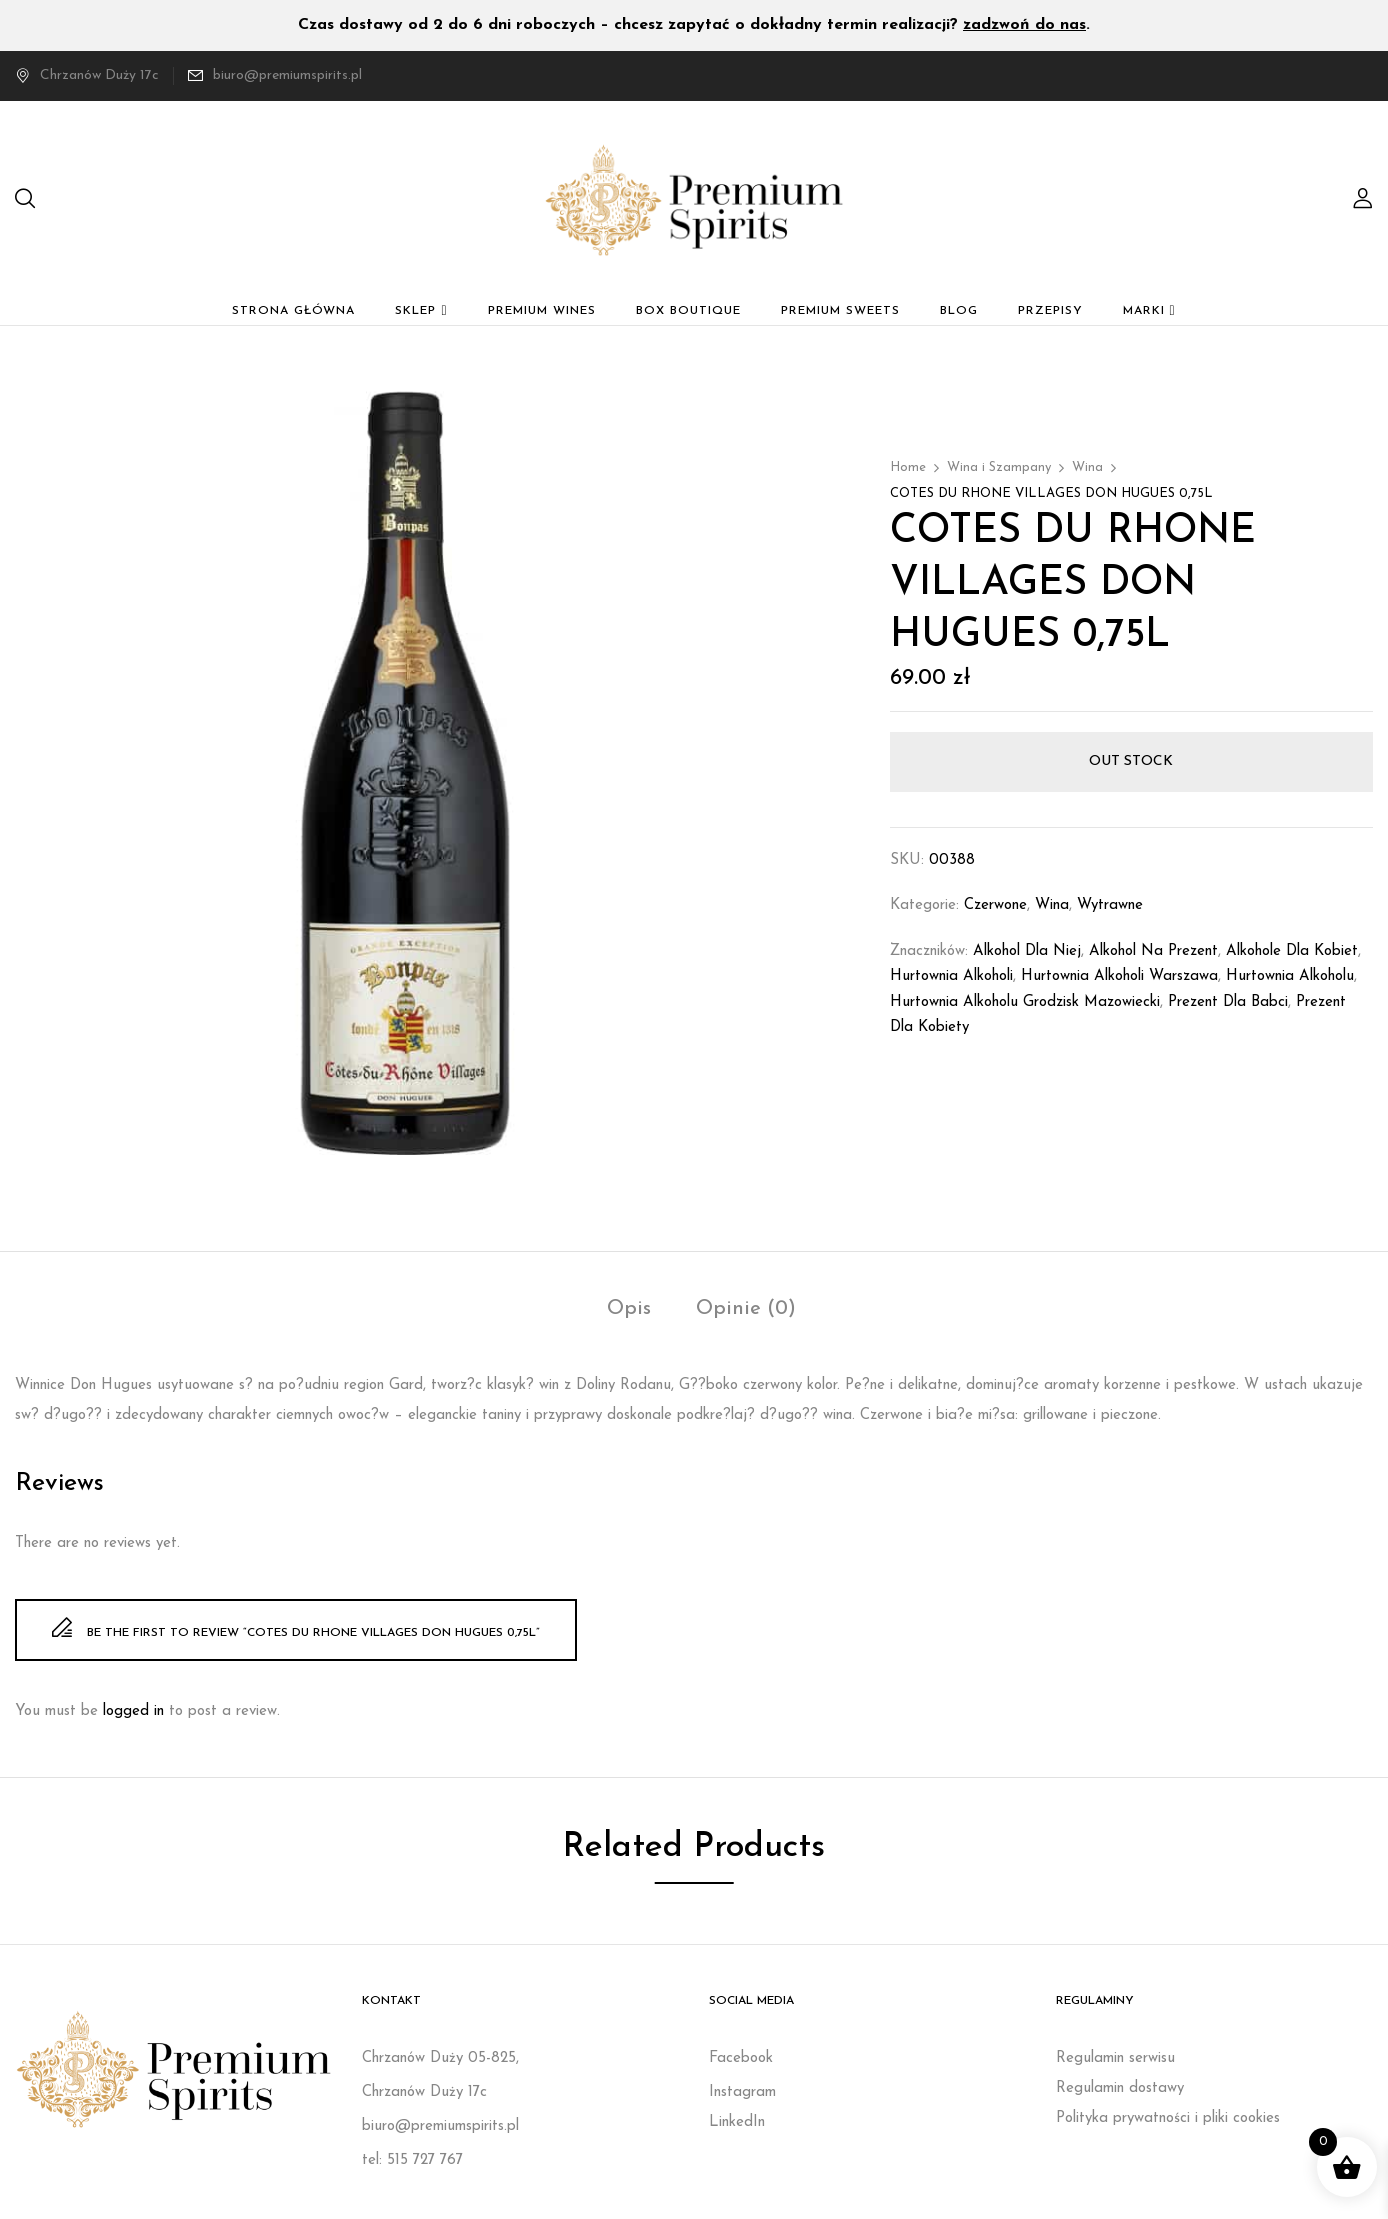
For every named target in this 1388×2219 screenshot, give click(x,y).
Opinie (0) (746, 1309)
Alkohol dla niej (1027, 951)
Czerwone (995, 905)
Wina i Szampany (999, 467)
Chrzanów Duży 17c (87, 75)
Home (908, 467)
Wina (1087, 467)
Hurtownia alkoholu (1290, 976)
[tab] (629, 1311)
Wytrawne (1110, 905)
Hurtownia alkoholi (951, 976)
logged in (133, 1711)
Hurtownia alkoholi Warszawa (1119, 976)
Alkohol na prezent (1153, 951)
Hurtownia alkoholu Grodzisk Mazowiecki (1025, 1002)
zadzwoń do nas (1024, 25)
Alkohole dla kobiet (1292, 951)
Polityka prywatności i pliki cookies (1168, 2118)
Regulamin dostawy (1120, 2088)
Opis (629, 1309)
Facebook (741, 2058)
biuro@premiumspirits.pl (287, 75)
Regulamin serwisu (1115, 2058)
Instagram (742, 2092)
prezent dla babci (1228, 1002)
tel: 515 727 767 (412, 2160)
